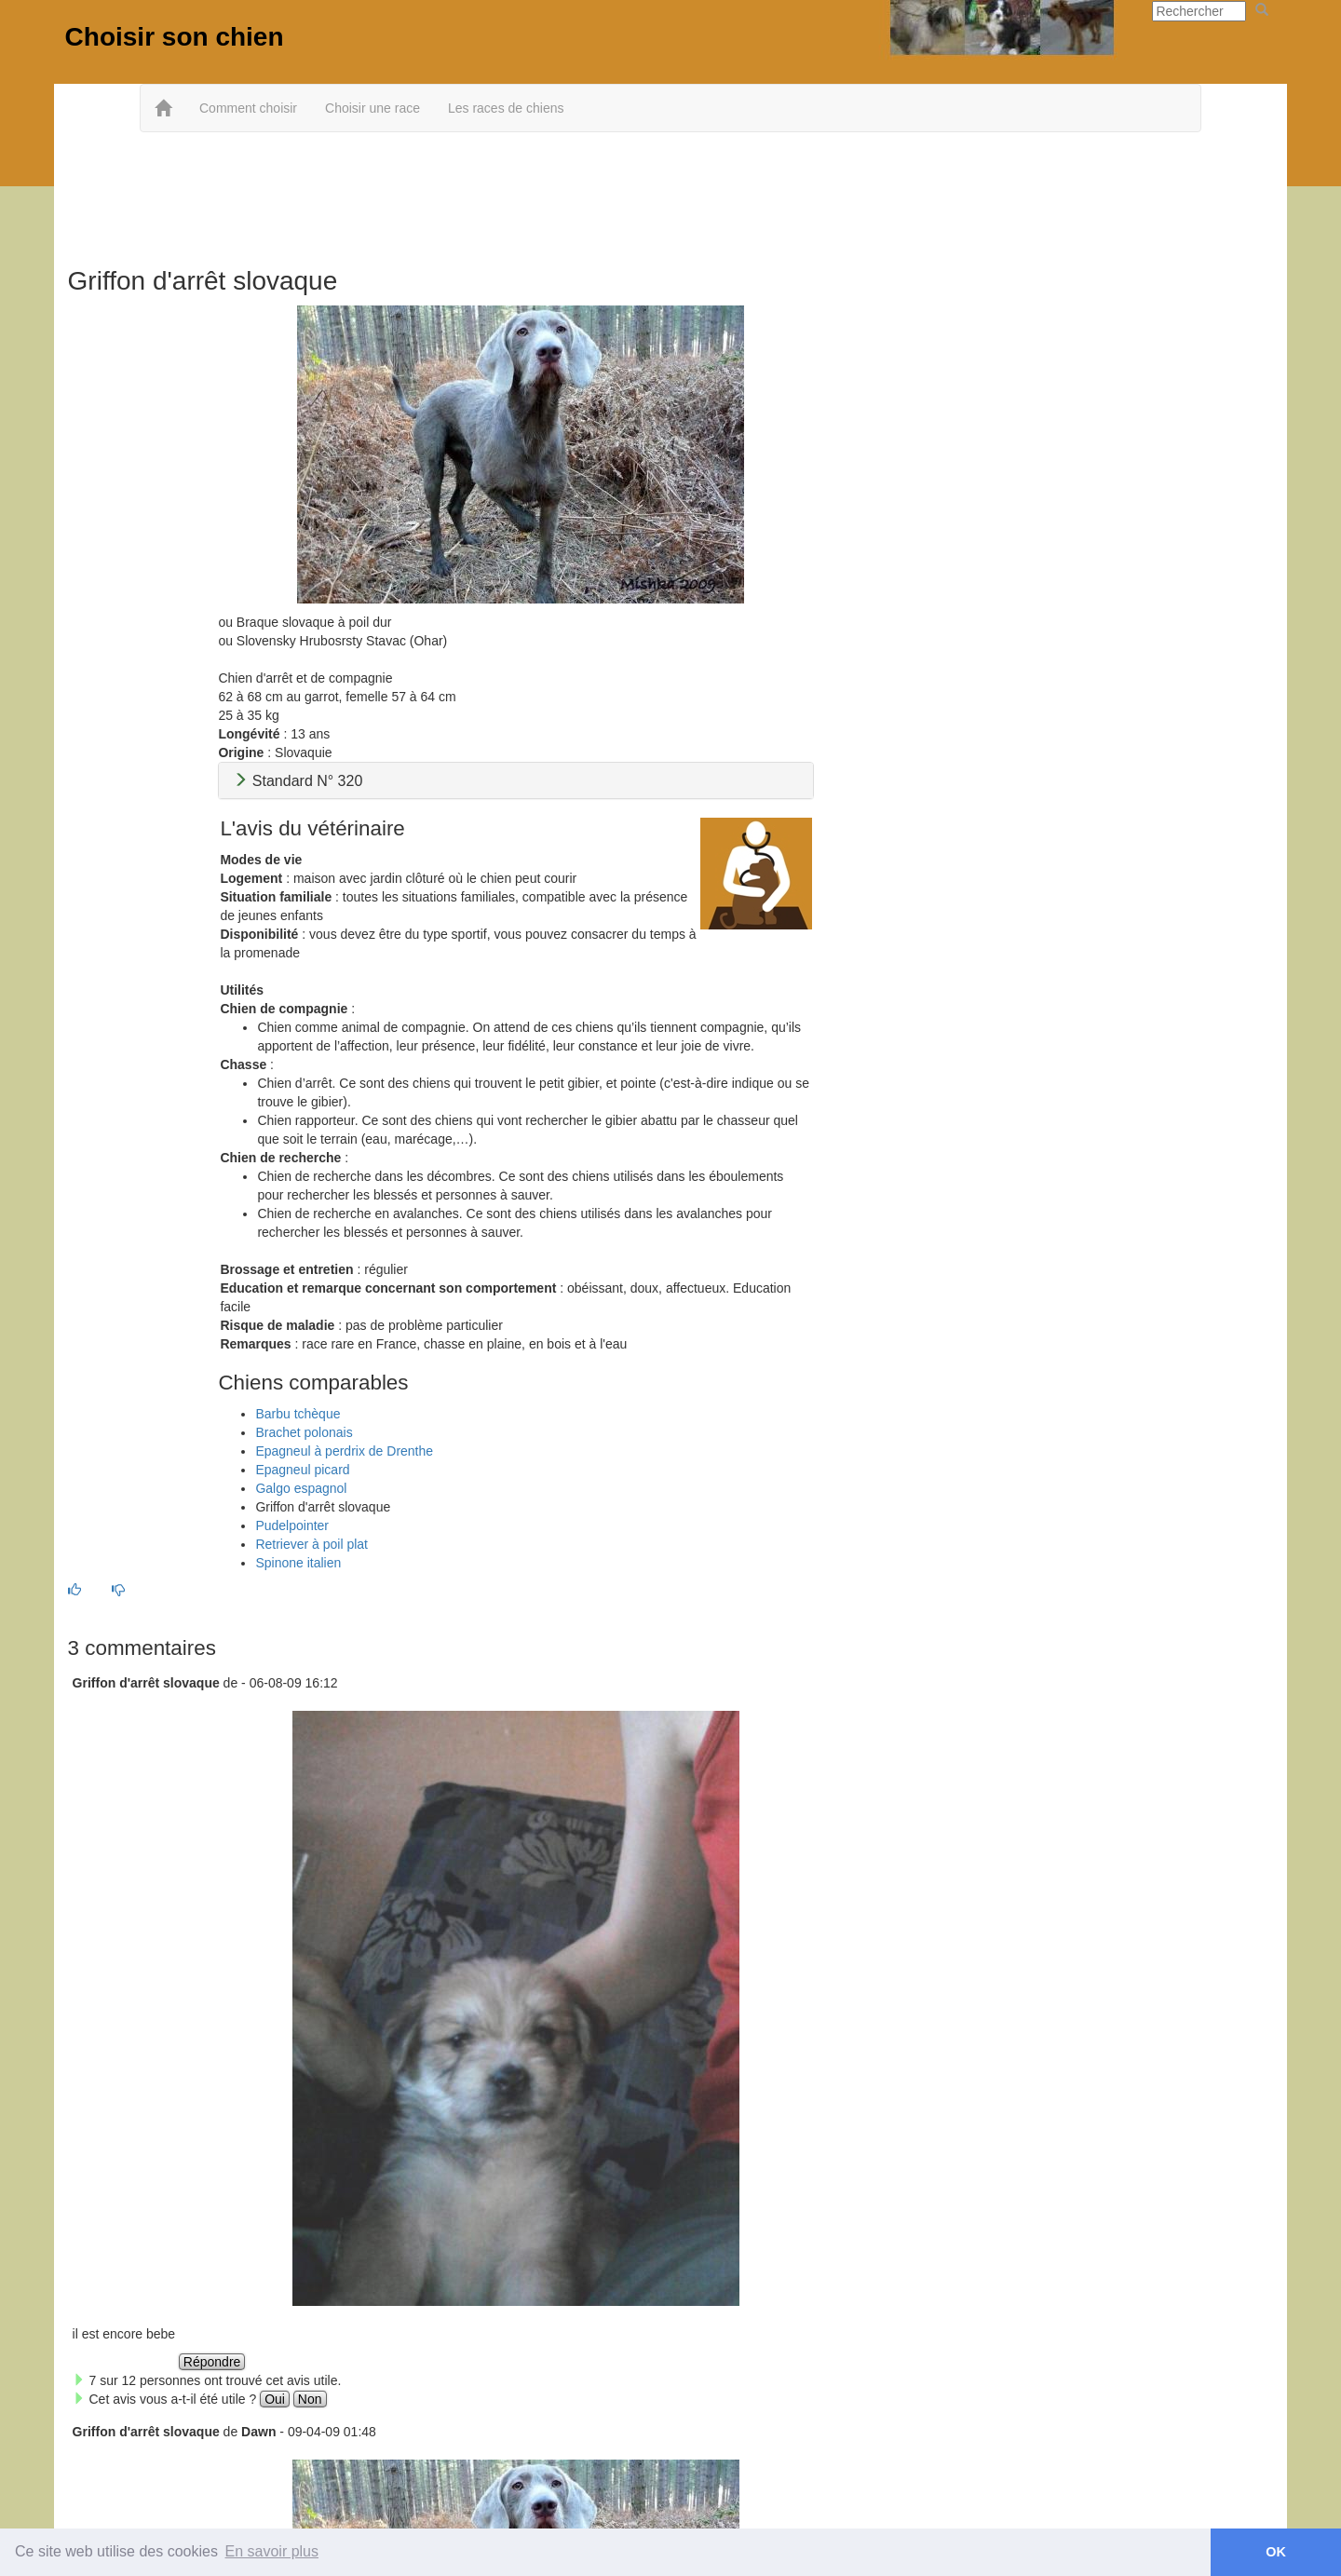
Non (310, 2399)
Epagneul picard (302, 1469)
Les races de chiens (506, 108)
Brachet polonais (303, 1432)
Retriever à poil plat (311, 1544)
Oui (274, 2399)
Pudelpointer (292, 1525)
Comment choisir (248, 108)
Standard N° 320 (297, 781)
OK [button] (1276, 2551)
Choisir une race (372, 108)
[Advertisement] (670, 193)
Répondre (212, 2361)
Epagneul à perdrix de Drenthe (344, 1451)
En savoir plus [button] (272, 2551)
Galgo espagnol (300, 1488)
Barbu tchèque (297, 1413)
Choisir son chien (174, 36)
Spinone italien (298, 1562)
